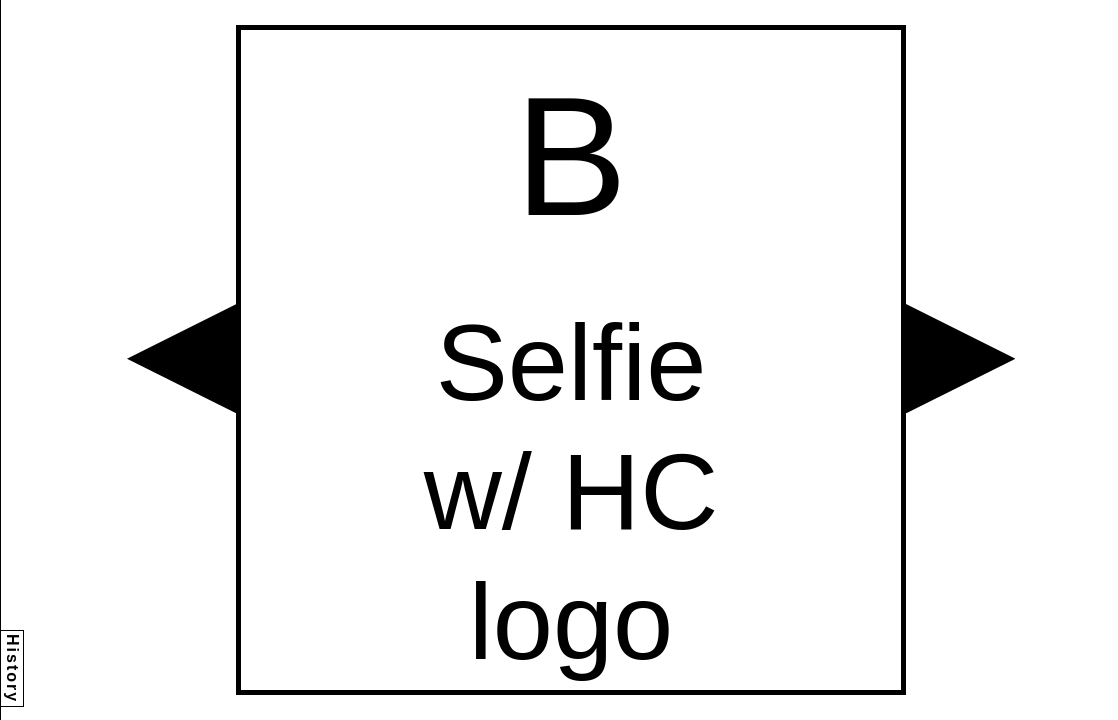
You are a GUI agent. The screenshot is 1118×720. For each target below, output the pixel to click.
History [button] (12, 668)
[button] (181, 358)
